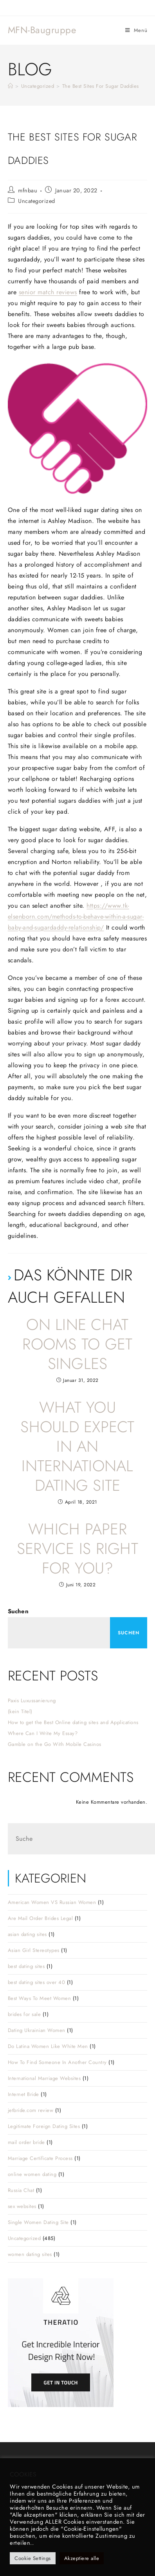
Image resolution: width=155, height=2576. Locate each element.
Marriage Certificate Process (40, 2158)
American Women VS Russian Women (52, 1902)
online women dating (32, 2174)
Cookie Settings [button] (32, 2558)
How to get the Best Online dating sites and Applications (73, 1722)
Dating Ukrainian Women (36, 2030)
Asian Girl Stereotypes (33, 1950)
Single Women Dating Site (38, 2222)
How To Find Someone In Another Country (57, 2062)
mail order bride (26, 2142)
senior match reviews (48, 292)
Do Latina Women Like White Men (48, 2046)
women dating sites (30, 2254)
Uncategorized (36, 201)
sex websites (22, 2206)
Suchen (18, 1611)
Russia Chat (21, 2190)
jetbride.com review (31, 2110)
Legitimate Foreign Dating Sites (44, 2126)
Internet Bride (23, 2094)
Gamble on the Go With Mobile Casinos (54, 1744)
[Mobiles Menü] (136, 30)
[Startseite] (10, 86)
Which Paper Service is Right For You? (77, 1548)
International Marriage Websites (44, 2078)
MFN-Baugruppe (42, 30)
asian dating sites (27, 1934)
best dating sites (26, 1966)
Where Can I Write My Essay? (43, 1733)
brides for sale (24, 2014)
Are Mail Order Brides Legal (40, 1918)
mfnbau (27, 190)
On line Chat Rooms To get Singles (77, 1344)
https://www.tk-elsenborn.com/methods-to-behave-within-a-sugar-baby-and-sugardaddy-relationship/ (76, 916)
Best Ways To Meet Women (39, 1998)
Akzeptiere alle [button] (81, 2558)
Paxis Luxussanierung (32, 1700)
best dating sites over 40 (36, 1982)
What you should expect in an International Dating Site (77, 1446)
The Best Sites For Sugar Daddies (100, 86)
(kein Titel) (20, 1711)
